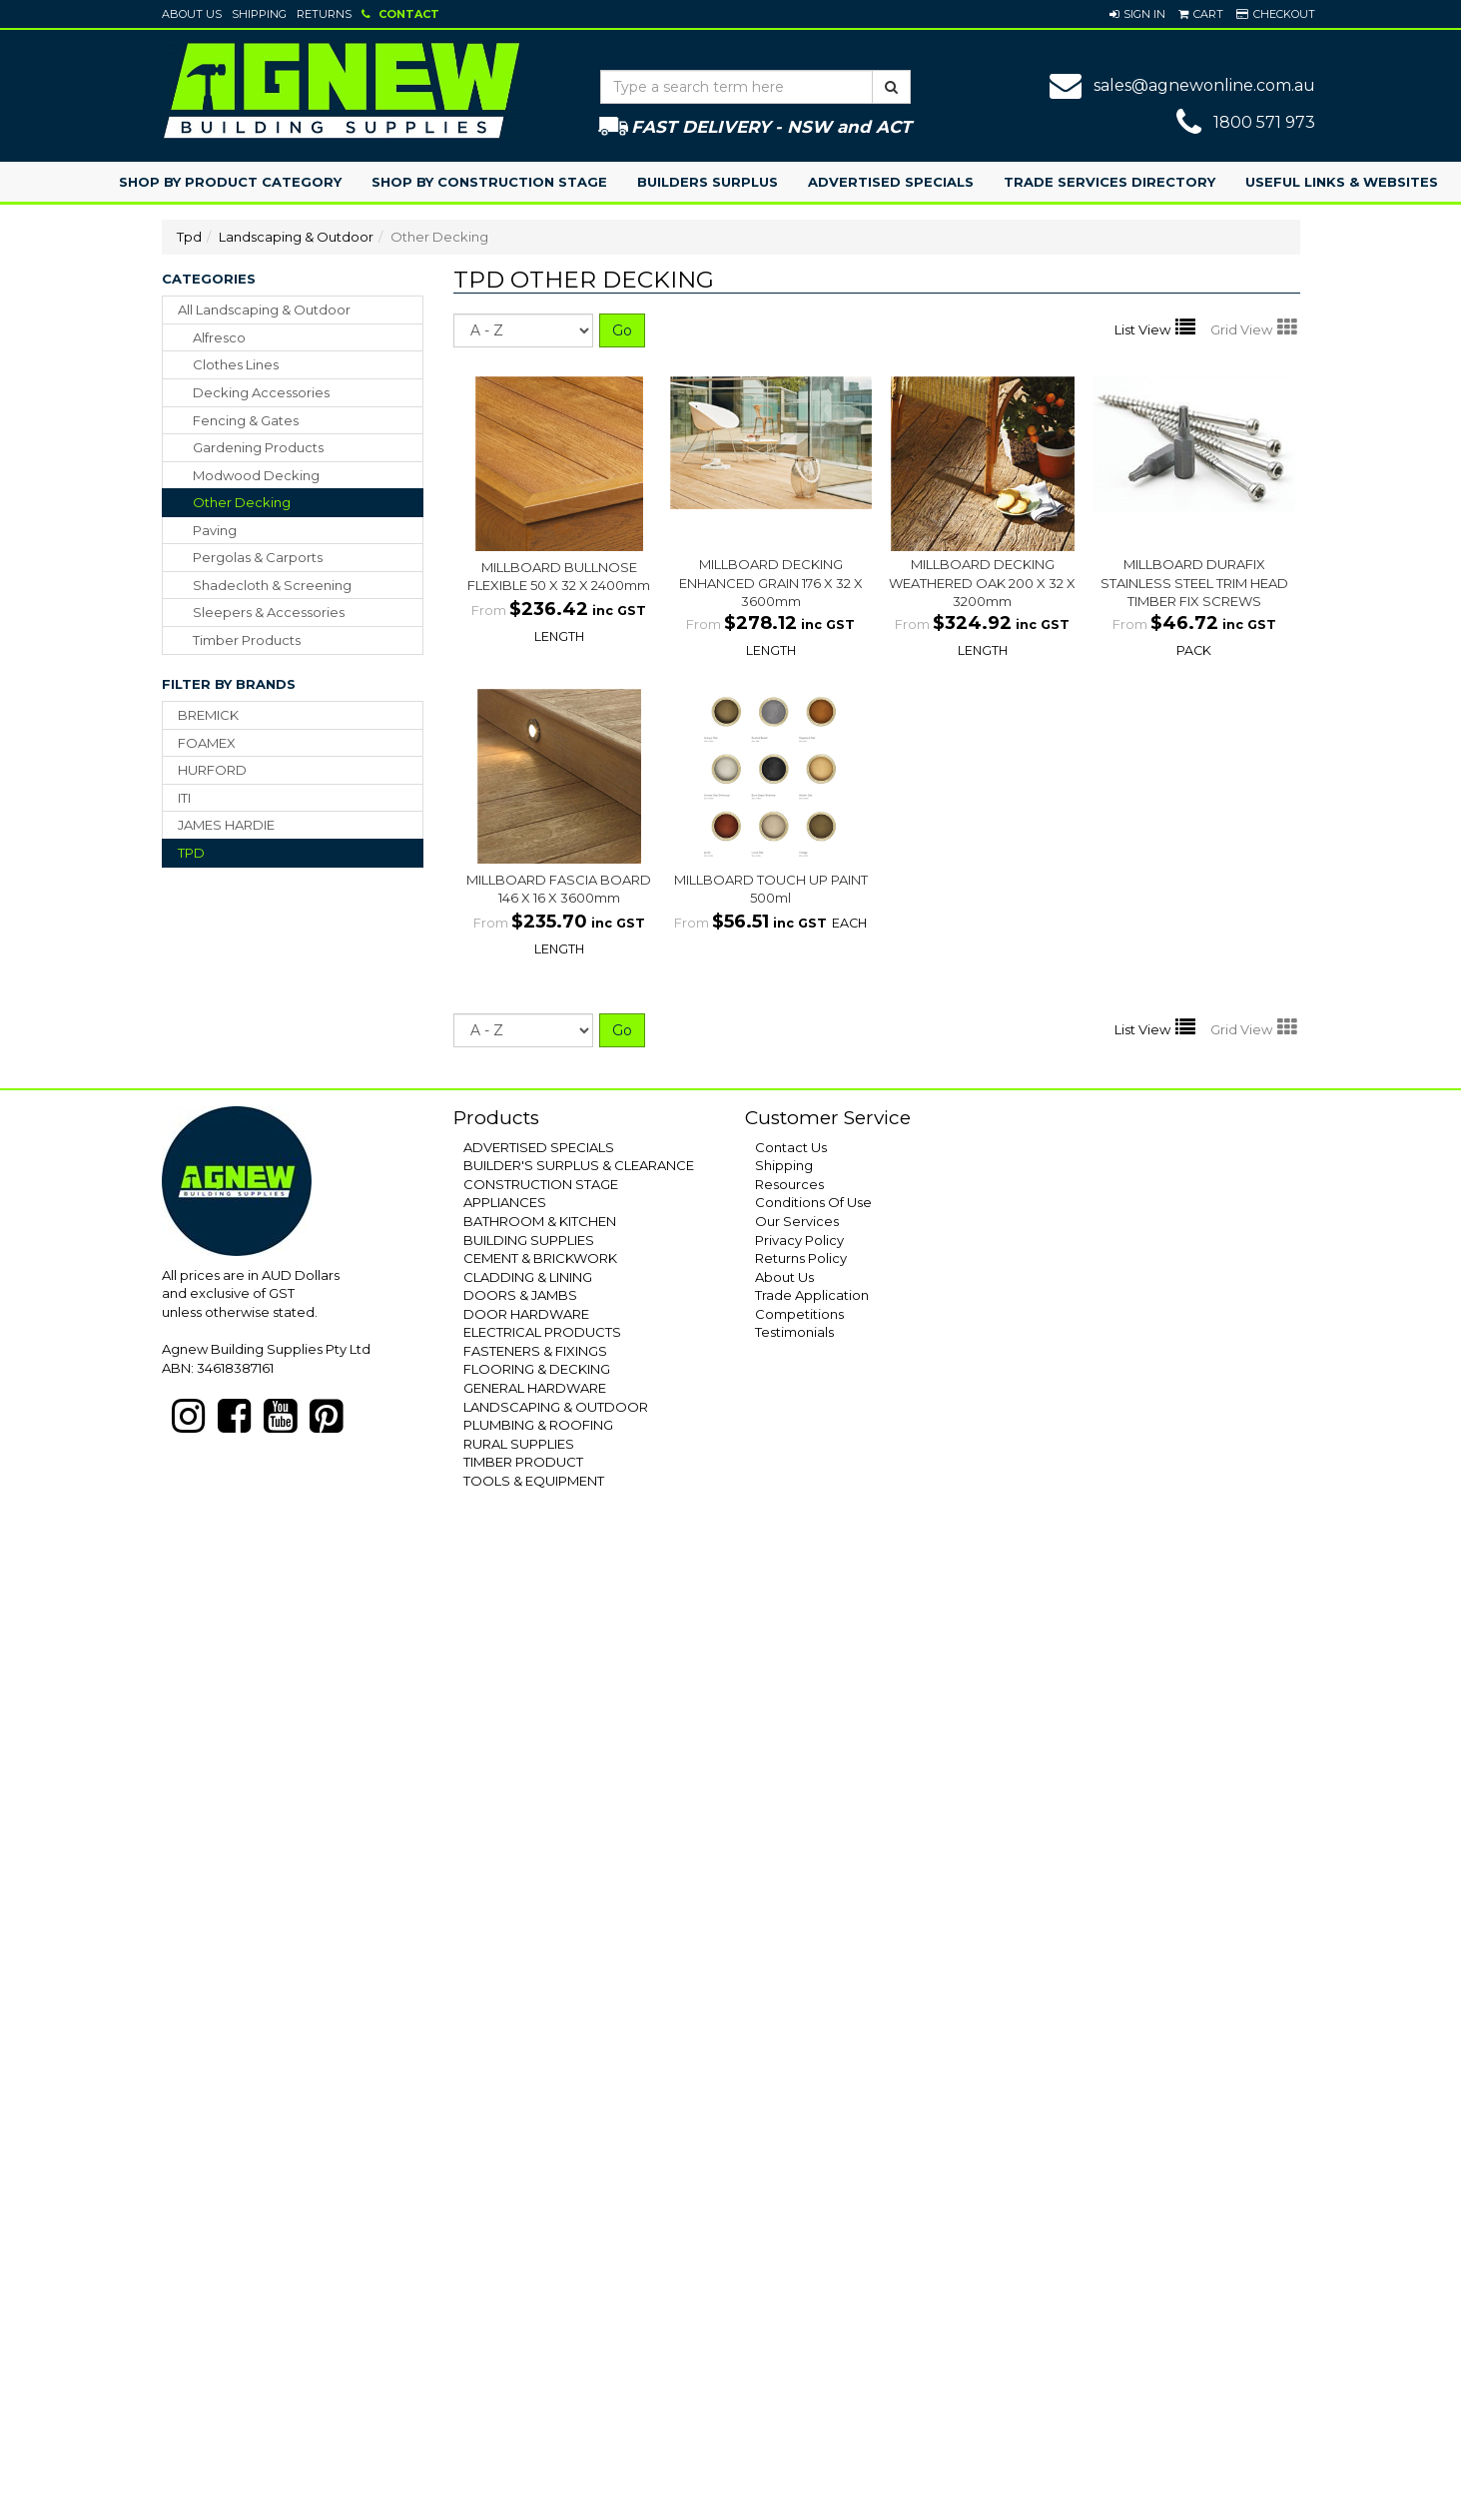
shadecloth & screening (272, 585)
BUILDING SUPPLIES (528, 1240)
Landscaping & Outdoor (296, 237)
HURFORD (212, 770)
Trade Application (812, 1295)
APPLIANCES (504, 1202)
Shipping (259, 14)
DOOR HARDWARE (526, 1314)
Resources (789, 1184)
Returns (324, 14)
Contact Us (791, 1147)
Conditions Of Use (813, 1202)
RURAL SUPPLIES (518, 1444)
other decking (242, 502)
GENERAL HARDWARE (534, 1388)
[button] (1137, 14)
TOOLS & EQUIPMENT (533, 1481)
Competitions (799, 1314)
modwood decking (256, 475)
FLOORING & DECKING (536, 1369)
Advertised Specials (891, 182)
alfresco (219, 337)
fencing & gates (246, 420)
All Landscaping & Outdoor (264, 309)
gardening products (258, 447)
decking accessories (261, 392)
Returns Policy (801, 1258)
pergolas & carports (258, 557)
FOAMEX (207, 743)
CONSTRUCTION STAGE (540, 1184)
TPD (191, 853)
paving (215, 530)
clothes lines (236, 364)
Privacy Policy (799, 1240)
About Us (192, 14)
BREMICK (208, 715)
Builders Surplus (707, 182)
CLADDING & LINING (527, 1277)
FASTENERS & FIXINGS (535, 1351)
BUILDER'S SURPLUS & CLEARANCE (578, 1165)
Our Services (797, 1221)
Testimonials (794, 1332)
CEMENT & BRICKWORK (540, 1258)
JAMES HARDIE (226, 825)
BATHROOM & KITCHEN (539, 1221)
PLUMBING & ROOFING (538, 1425)
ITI (184, 798)
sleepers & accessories (269, 612)
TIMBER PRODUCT (523, 1462)
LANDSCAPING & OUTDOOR (555, 1407)
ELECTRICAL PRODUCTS (542, 1332)
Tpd (189, 237)
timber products (247, 640)
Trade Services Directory (1109, 182)
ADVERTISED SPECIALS (538, 1147)
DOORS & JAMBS (520, 1295)
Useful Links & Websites (1341, 182)
